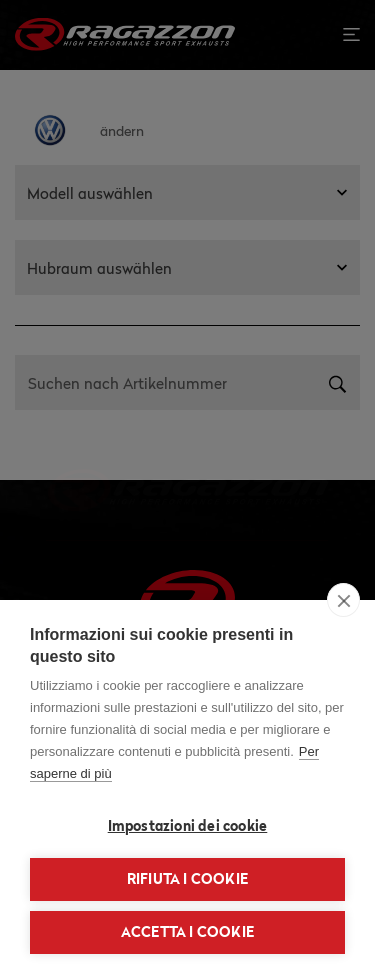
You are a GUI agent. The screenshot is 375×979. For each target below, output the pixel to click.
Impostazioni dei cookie (188, 826)
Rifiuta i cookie (187, 879)
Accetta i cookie (187, 932)
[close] (343, 600)
